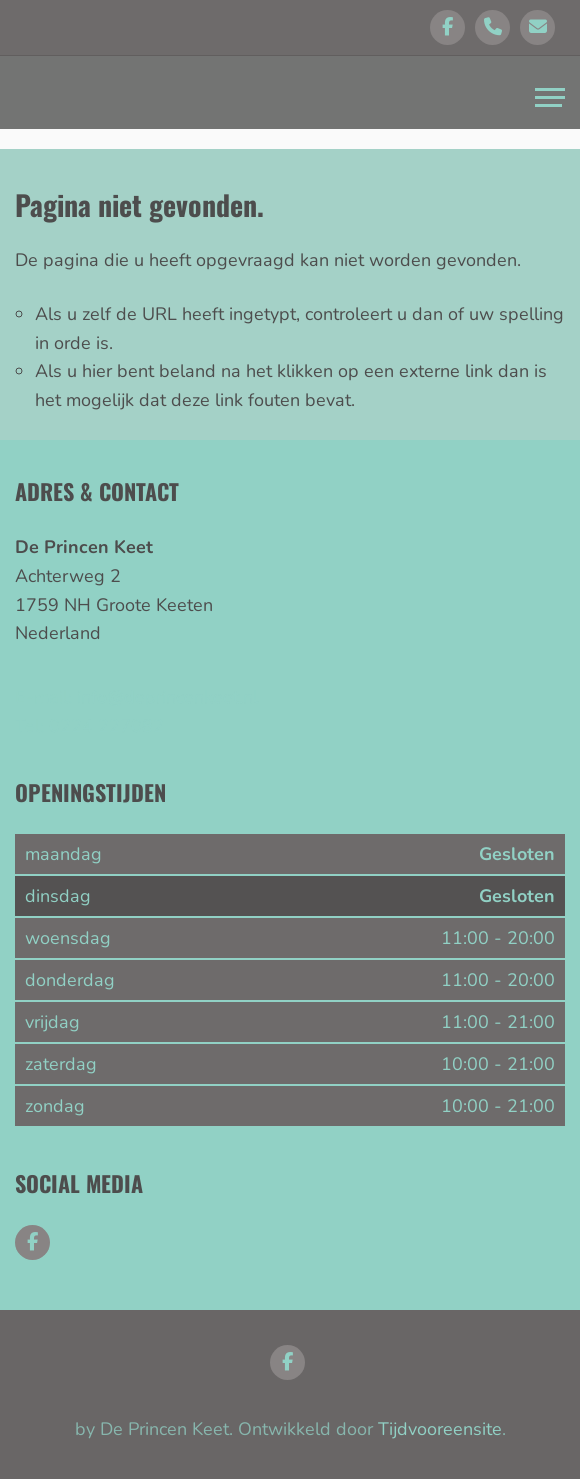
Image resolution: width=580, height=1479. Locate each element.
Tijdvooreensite (440, 1429)
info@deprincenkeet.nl (167, 697)
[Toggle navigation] (550, 100)
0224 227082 (106, 726)
